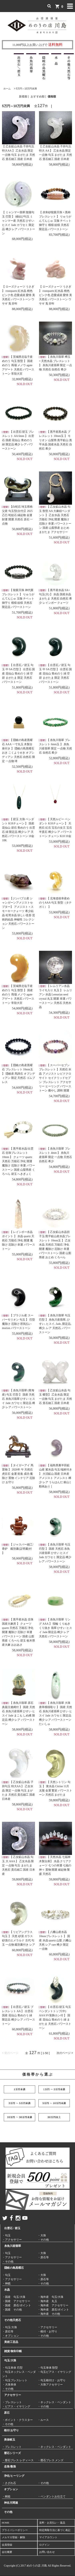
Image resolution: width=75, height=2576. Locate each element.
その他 (8, 2511)
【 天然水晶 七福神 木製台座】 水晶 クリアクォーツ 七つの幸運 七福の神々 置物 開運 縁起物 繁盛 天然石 (55, 1865)
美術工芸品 (11, 2341)
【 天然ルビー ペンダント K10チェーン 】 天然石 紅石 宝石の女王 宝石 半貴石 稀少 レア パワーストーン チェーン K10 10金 (55, 828)
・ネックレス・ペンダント (54, 2402)
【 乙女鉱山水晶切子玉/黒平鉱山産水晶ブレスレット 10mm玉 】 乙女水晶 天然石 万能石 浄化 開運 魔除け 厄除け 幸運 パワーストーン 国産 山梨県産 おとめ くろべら (55, 1245)
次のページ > (65, 2052)
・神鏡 (6, 2283)
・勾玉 (6, 2235)
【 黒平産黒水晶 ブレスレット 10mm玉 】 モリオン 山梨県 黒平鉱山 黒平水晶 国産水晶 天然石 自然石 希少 (55, 440)
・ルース (43, 2419)
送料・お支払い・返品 (52, 2522)
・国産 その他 (12, 2309)
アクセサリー (12, 2395)
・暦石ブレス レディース (18, 2460)
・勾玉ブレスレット (14, 2380)
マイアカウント (48, 2537)
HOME (5, 2522)
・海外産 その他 (49, 2313)
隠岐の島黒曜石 (14, 2267)
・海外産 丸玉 (47, 2301)
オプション (11, 2489)
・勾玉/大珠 (9, 2327)
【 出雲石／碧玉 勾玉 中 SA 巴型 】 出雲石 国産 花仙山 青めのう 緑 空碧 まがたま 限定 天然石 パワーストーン (18, 673)
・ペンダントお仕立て (52, 2496)
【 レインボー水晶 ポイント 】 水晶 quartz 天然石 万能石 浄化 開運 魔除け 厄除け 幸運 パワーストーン (18, 1240)
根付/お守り (11, 2430)
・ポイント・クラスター (17, 2419)
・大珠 (42, 2235)
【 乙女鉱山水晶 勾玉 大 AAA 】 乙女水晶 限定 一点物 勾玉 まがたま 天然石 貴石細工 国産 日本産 (18, 1865)
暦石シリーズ (12, 2453)
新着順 (23, 96)
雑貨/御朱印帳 (13, 2351)
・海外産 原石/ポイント (53, 2309)
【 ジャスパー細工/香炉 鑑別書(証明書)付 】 (17, 1548)
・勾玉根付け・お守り (52, 2380)
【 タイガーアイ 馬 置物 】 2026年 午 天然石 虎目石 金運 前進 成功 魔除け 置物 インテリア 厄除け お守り (18, 1474)
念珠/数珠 (10, 2466)
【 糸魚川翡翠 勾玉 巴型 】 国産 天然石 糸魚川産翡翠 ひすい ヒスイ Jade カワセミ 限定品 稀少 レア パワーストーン (55, 1553)
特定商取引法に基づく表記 (54, 2530)
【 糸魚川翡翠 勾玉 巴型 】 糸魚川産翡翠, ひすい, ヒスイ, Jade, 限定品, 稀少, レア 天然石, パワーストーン (55, 1324)
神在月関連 (11, 2502)
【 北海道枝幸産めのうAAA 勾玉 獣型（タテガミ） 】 (55, 902)
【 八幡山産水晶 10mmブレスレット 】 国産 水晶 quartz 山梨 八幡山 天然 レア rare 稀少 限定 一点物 (55, 1940)
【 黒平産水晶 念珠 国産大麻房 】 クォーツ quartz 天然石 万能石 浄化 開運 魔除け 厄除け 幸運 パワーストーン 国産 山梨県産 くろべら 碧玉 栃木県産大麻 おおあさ (18, 1632)
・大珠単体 (9, 2384)
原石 (7, 2412)
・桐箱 (6, 2496)
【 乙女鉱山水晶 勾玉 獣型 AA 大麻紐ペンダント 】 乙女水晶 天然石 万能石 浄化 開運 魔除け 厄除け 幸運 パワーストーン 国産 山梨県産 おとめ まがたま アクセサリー (55, 519)
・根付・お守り (47, 2331)
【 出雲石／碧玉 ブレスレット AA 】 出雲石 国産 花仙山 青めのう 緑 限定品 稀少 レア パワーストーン (18, 2015)
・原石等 (43, 2257)
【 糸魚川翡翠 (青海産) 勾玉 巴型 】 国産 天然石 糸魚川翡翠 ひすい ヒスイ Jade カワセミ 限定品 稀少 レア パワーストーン (18, 1399)
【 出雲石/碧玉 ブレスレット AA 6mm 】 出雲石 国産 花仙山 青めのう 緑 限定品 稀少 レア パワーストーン (18, 440)
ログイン (44, 2544)
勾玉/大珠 (10, 2360)
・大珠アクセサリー (50, 2384)
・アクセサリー (12, 2239)
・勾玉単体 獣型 (48, 2367)
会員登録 (7, 2544)
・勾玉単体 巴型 (12, 2367)
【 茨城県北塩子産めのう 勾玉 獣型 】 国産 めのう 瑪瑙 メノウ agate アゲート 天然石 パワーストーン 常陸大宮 (18, 365)
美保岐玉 (9, 2439)
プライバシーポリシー (15, 2530)
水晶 (7, 2289)
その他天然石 (12, 2320)
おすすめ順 (38, 96)
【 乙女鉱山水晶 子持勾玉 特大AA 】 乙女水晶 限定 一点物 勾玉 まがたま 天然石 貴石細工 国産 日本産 (18, 1790)
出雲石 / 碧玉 (12, 2228)
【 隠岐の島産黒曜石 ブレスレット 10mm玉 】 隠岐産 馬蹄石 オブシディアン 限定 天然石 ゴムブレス (18, 1074)
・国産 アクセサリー (16, 2301)
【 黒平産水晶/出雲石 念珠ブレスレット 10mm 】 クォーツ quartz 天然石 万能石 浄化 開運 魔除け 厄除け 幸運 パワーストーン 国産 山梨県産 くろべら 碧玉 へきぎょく (18, 1161)
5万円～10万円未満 (26, 88)
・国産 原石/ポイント (16, 2305)
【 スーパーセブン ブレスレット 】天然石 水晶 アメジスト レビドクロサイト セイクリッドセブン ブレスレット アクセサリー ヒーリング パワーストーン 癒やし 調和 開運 (55, 1078)
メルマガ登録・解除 (13, 2537)
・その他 (43, 2239)
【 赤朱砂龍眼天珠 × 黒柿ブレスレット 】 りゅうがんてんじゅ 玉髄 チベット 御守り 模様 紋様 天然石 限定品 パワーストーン (55, 221)
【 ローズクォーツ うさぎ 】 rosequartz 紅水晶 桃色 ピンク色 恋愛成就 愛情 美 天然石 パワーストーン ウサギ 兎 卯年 (18, 295)
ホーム (7, 88)
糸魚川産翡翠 (12, 2245)
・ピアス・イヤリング (16, 2406)
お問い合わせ (47, 2551)
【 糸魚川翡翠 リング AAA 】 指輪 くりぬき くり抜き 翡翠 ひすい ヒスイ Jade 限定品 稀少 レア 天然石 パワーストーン (55, 1628)
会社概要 (7, 2551)
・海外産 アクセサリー (53, 2305)
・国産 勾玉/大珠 (13, 2296)
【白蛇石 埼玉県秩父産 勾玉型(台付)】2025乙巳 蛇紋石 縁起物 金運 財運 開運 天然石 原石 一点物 (17, 515)
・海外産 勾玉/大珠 (51, 2296)
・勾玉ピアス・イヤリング (54, 2371)
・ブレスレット (12, 2402)
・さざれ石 (9, 2483)
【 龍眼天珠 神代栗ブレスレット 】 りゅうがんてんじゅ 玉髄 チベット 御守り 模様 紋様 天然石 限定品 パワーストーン (18, 599)
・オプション (10, 2335)
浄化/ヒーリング (14, 2475)
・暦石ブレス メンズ (51, 2460)
